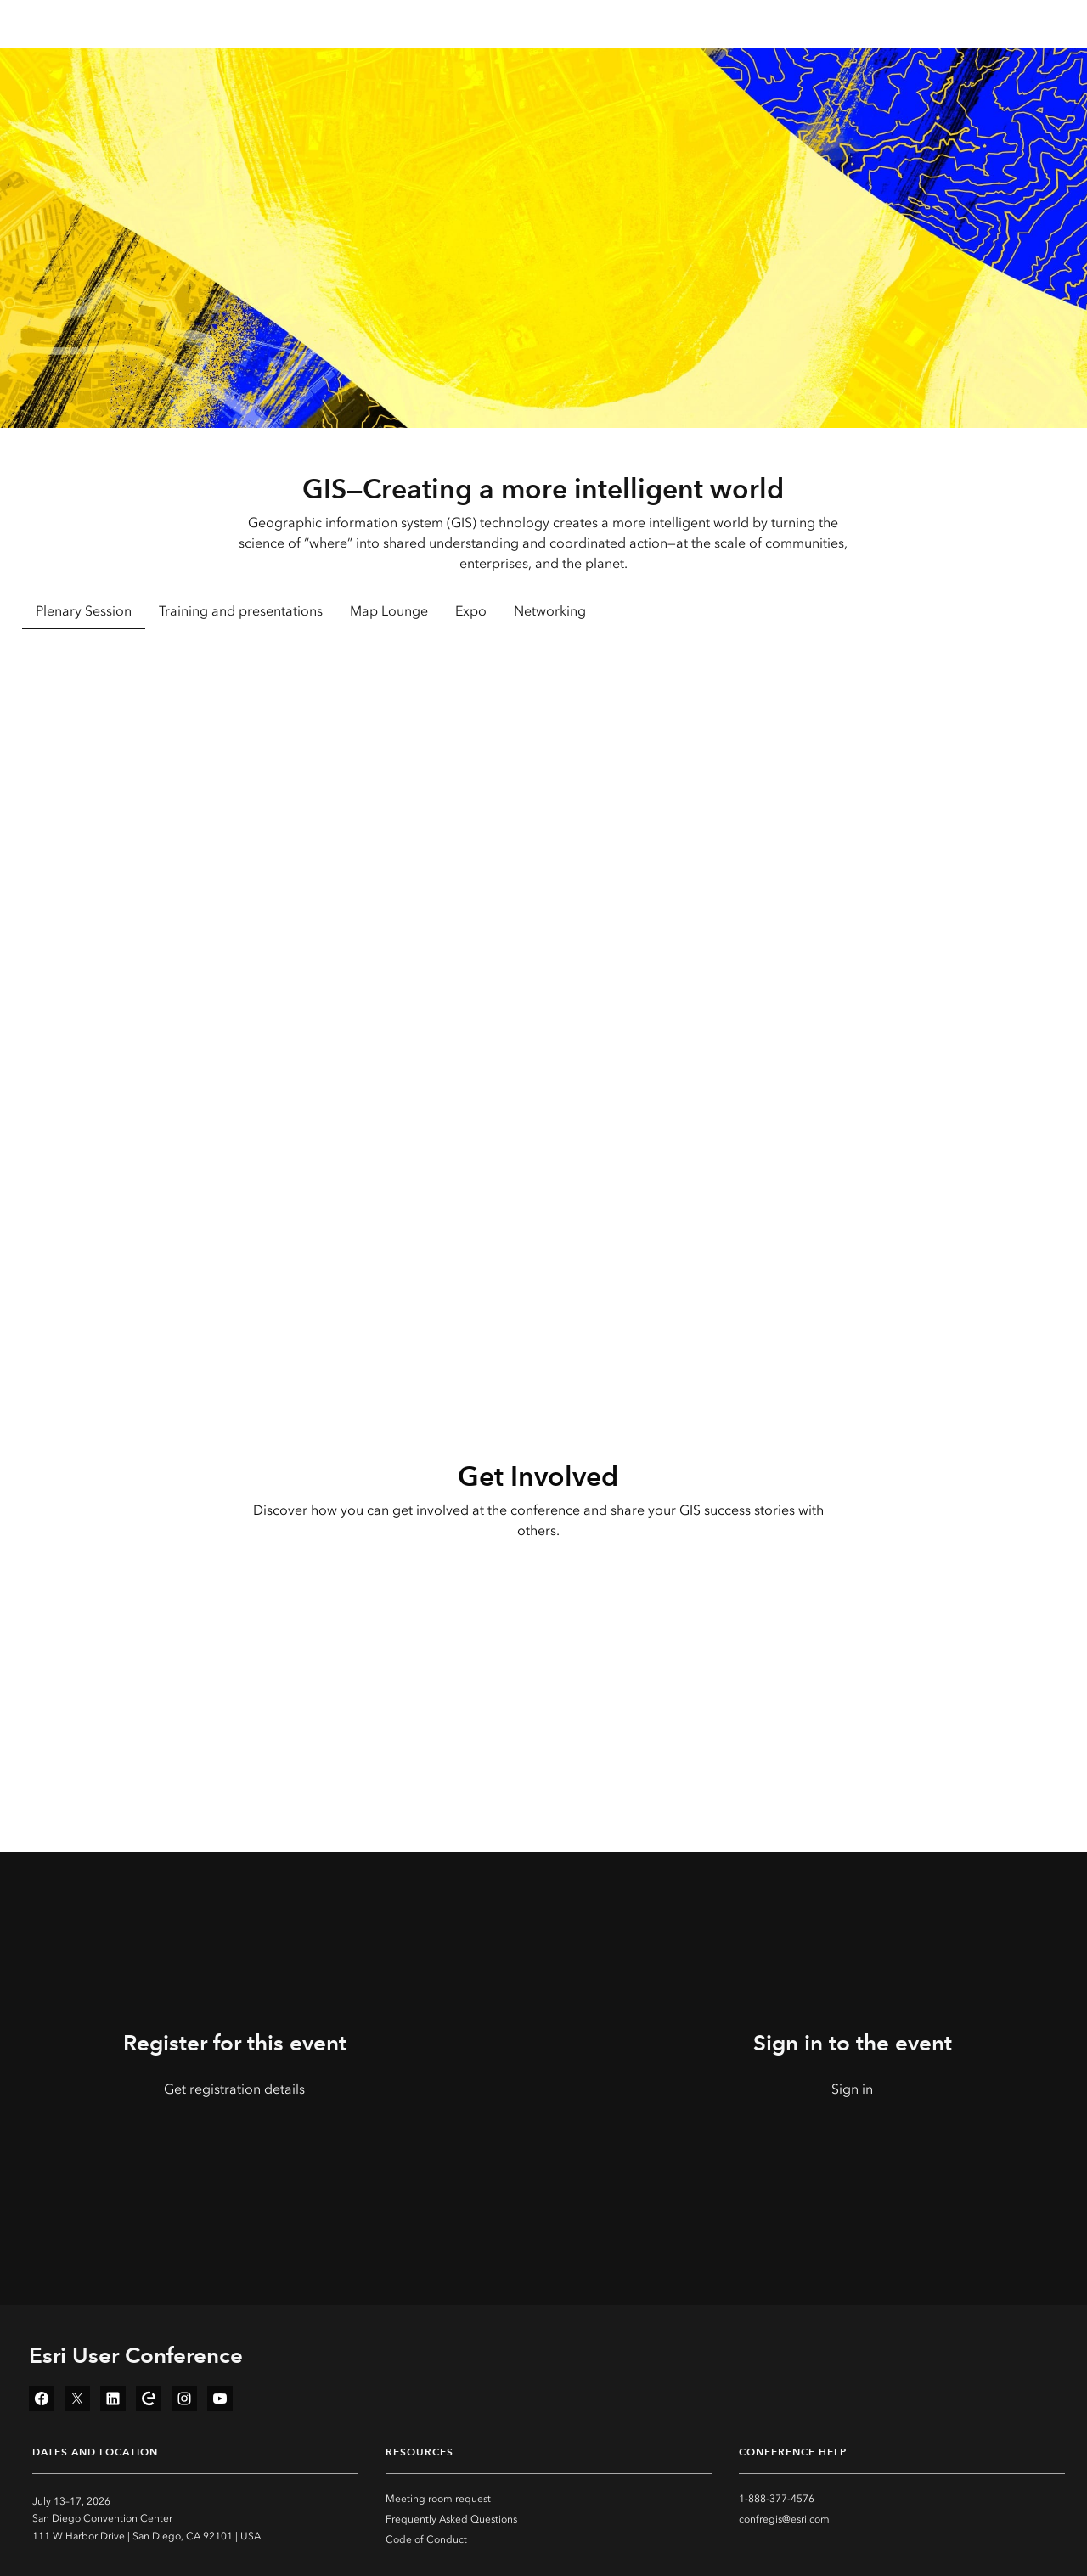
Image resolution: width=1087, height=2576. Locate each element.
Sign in (852, 2089)
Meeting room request (438, 2499)
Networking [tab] (550, 611)
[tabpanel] (544, 874)
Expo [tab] (471, 611)
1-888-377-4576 (776, 2499)
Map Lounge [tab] (389, 611)
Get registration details (234, 2089)
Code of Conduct (426, 2539)
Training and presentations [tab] (241, 611)
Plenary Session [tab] (84, 611)
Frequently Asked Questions (451, 2519)
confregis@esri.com (784, 2519)
